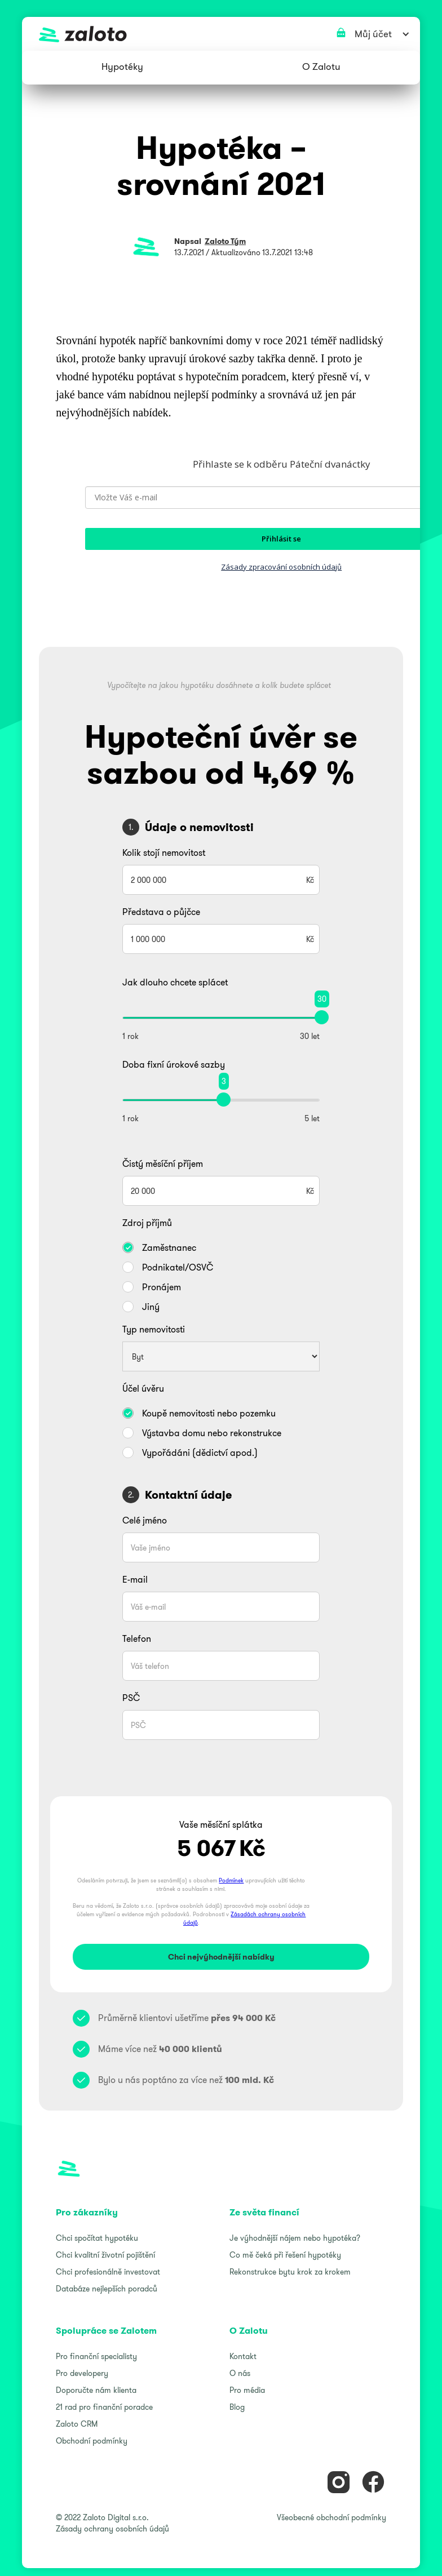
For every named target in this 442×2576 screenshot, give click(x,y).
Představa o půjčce (161, 911)
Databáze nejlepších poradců (106, 2289)
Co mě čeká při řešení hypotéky (285, 2255)
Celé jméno (144, 1520)
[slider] (322, 1017)
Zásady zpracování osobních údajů (281, 567)
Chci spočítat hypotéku (97, 2238)
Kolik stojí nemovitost (163, 852)
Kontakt (243, 2356)
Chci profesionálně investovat (108, 2272)
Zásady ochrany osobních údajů (112, 2529)
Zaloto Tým (225, 241)
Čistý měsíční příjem (162, 1163)
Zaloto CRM (77, 2424)
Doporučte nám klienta (96, 2390)
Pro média (247, 2390)
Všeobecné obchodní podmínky (331, 2517)
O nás (239, 2373)
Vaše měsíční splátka (221, 1824)
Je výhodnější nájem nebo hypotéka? (294, 2238)
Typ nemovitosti (153, 1329)
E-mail (135, 1579)
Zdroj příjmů (147, 1222)
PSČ (131, 1697)
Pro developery (82, 2373)
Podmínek (231, 1880)
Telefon (136, 1638)
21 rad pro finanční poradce (104, 2407)
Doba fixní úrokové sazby (173, 1064)
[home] (221, 34)
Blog (237, 2407)
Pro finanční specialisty (96, 2356)
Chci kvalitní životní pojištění (105, 2255)
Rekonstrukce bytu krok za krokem (290, 2272)
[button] (122, 68)
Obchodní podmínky (91, 2441)
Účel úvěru (143, 1388)
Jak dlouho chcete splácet (175, 982)
